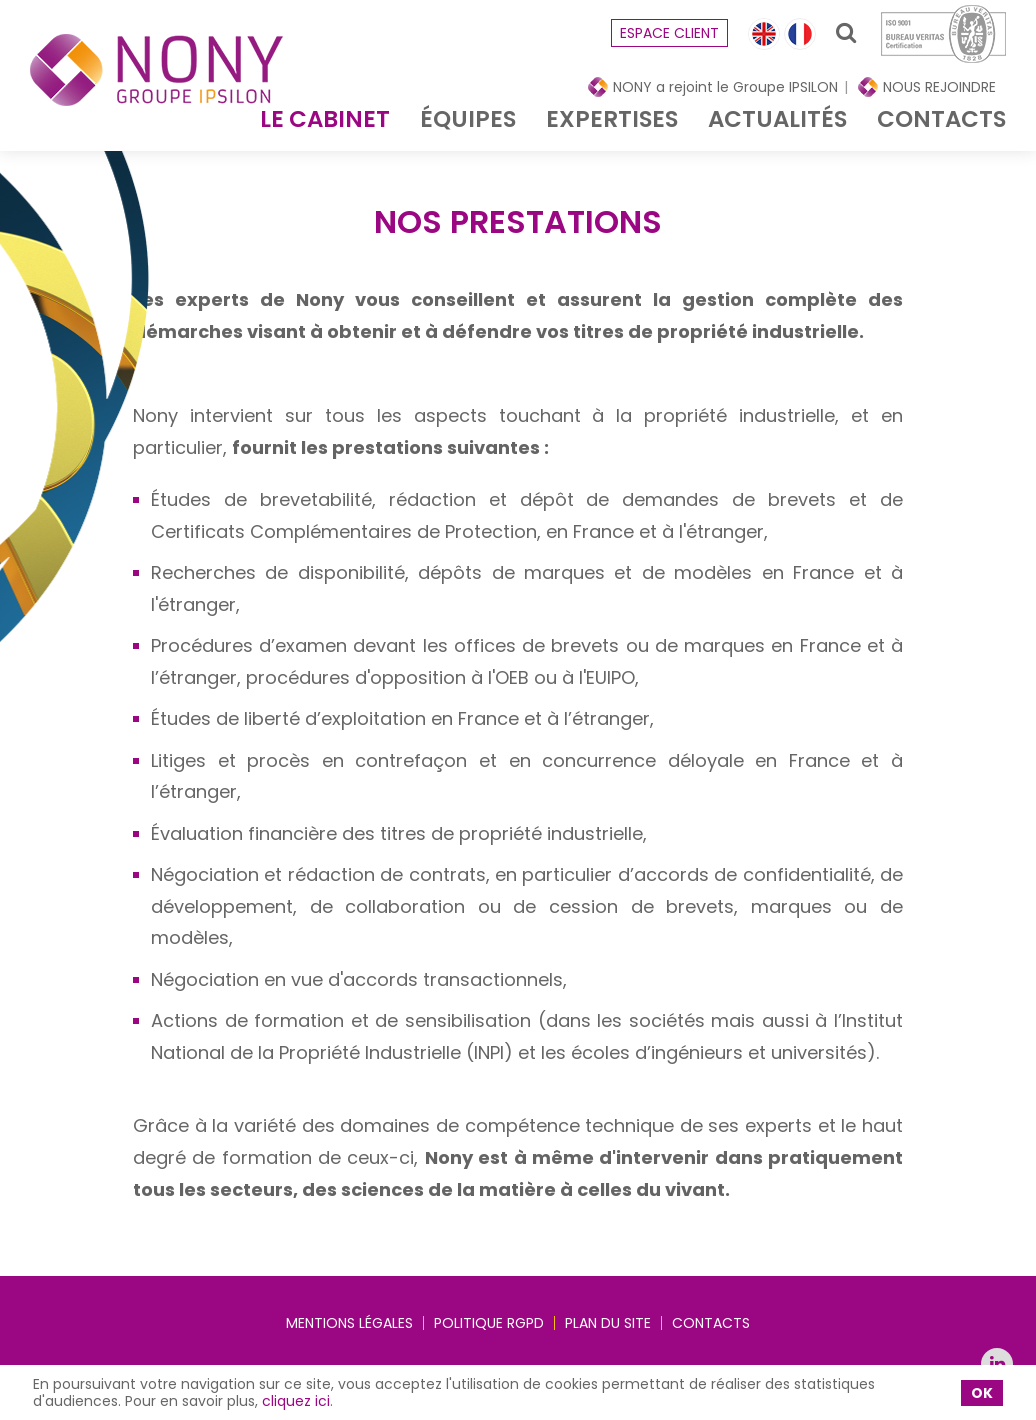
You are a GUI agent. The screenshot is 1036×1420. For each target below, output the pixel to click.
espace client (669, 33)
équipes (468, 119)
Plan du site (608, 1323)
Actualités (777, 119)
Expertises (612, 119)
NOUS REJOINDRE (939, 87)
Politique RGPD (489, 1323)
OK (982, 1393)
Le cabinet (325, 119)
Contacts (941, 119)
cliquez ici (296, 1401)
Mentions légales (349, 1323)
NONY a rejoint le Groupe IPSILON (725, 87)
